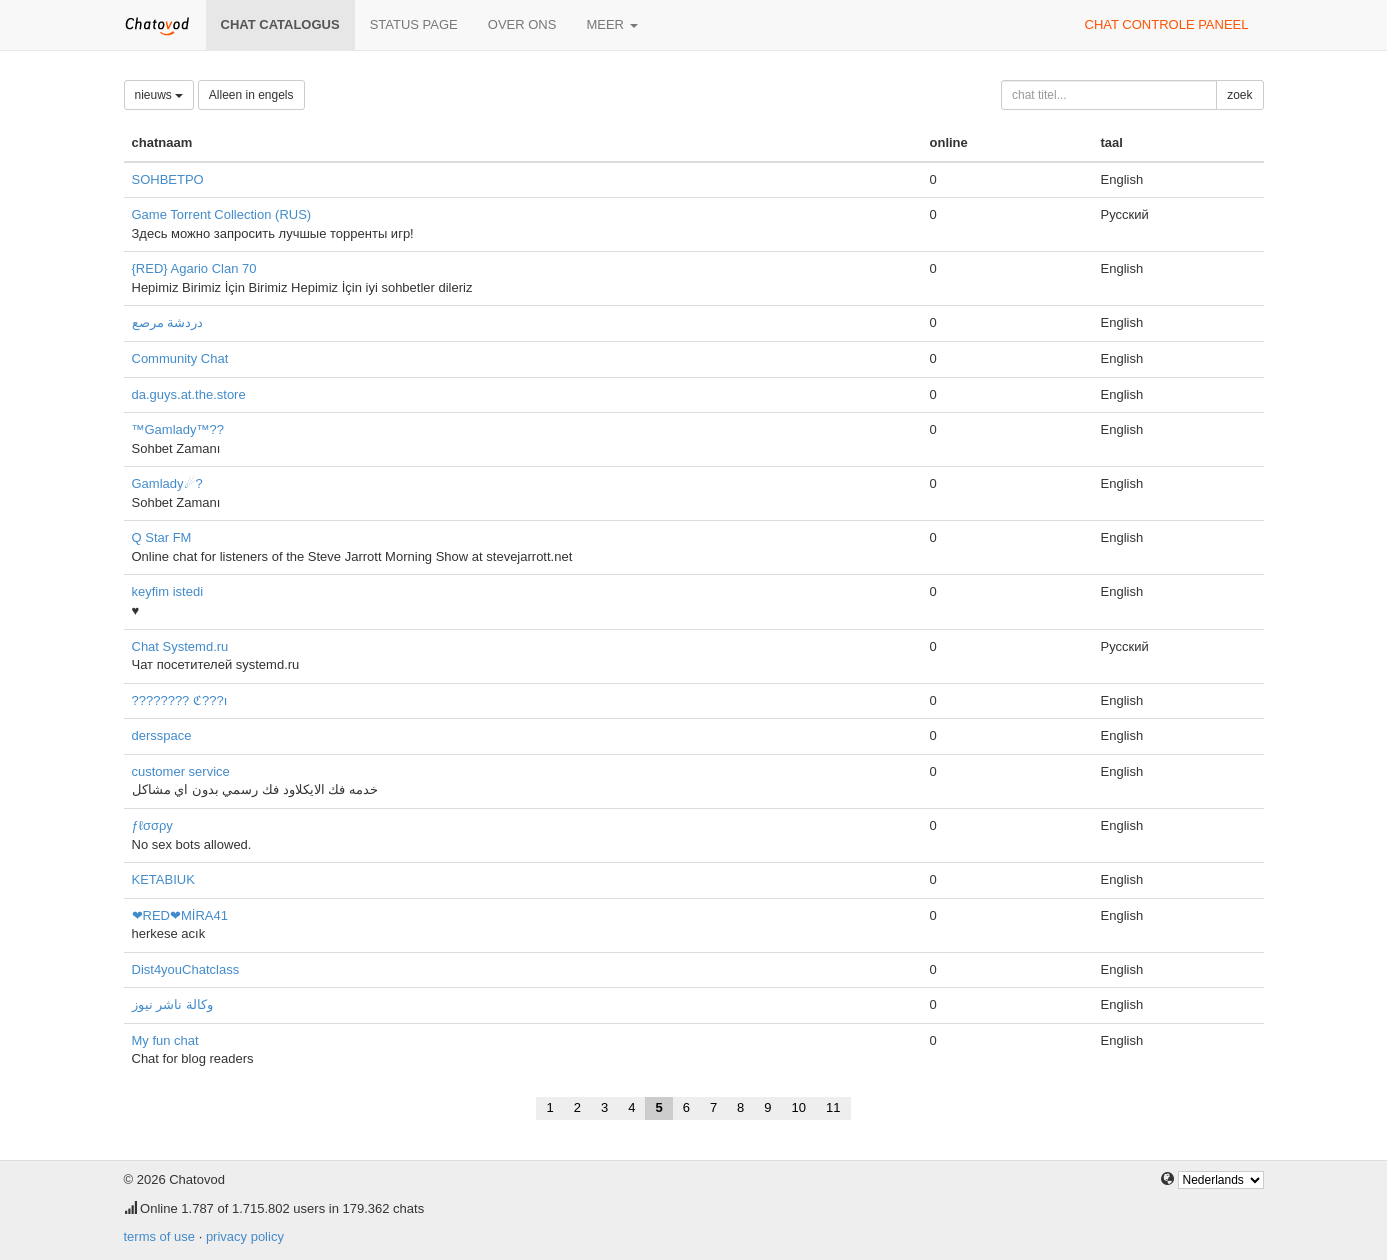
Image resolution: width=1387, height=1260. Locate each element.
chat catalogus (280, 24)
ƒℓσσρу (152, 825)
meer (611, 24)
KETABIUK (163, 879)
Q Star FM (162, 537)
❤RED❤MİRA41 (180, 915)
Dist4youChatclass (186, 969)
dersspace (162, 735)
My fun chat (165, 1040)
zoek (1239, 95)
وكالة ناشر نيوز (172, 1004)
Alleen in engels (251, 95)
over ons (522, 24)
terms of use (160, 1236)
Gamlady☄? (167, 483)
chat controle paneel (1167, 24)
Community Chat (180, 358)
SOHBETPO (168, 179)
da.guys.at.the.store (189, 394)
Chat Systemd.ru (180, 646)
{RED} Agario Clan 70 (194, 268)
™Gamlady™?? (178, 429)
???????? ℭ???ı (180, 700)
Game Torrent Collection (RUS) (222, 214)
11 (833, 1107)
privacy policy (245, 1236)
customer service (181, 771)
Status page (414, 24)
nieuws (159, 95)
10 (799, 1107)
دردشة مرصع (168, 322)
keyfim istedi (168, 591)
